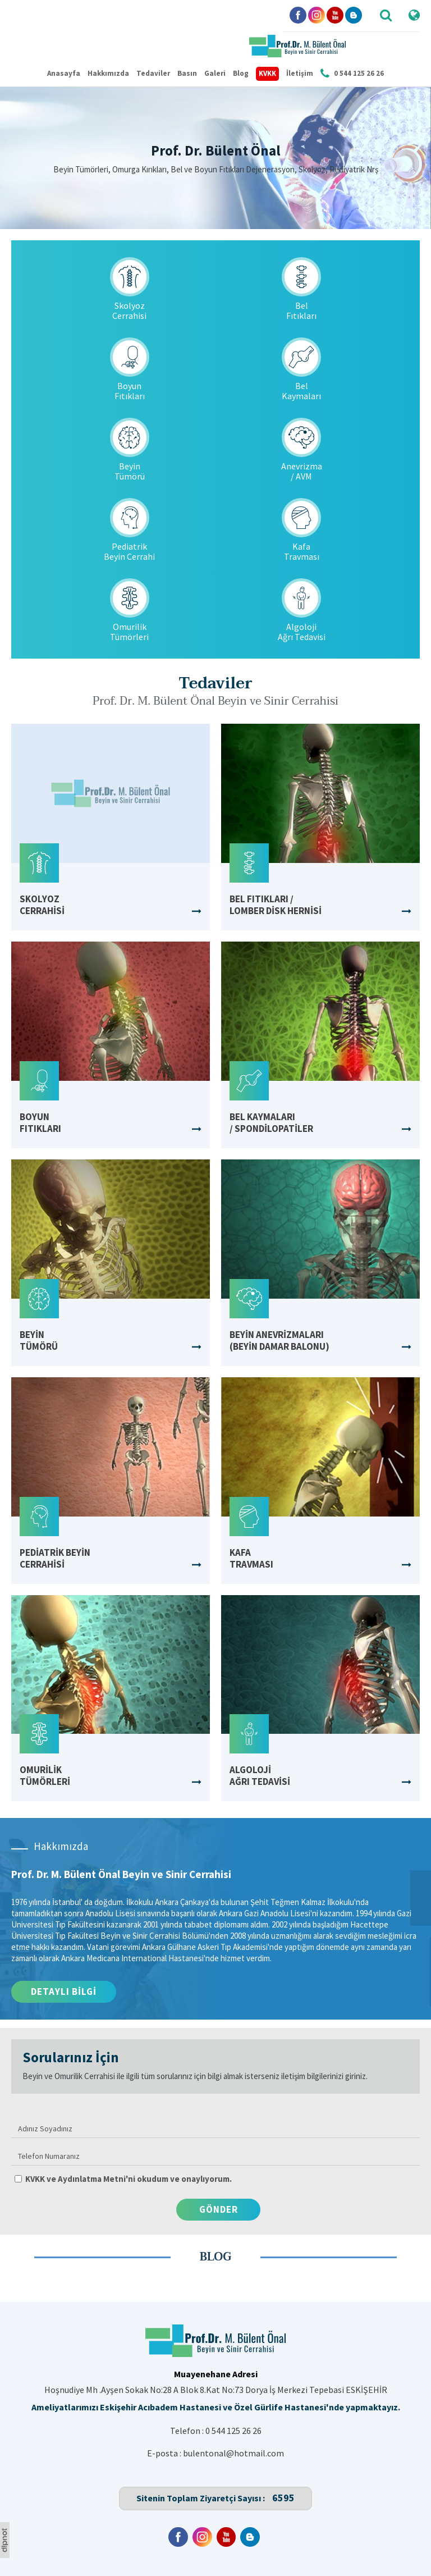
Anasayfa (63, 73)
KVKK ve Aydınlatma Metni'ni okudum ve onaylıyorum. (128, 2178)
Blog (241, 73)
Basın (187, 73)
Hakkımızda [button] (108, 73)
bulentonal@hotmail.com (233, 2453)
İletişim (299, 73)
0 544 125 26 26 (233, 2430)
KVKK (267, 73)
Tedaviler (153, 73)
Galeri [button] (215, 73)
